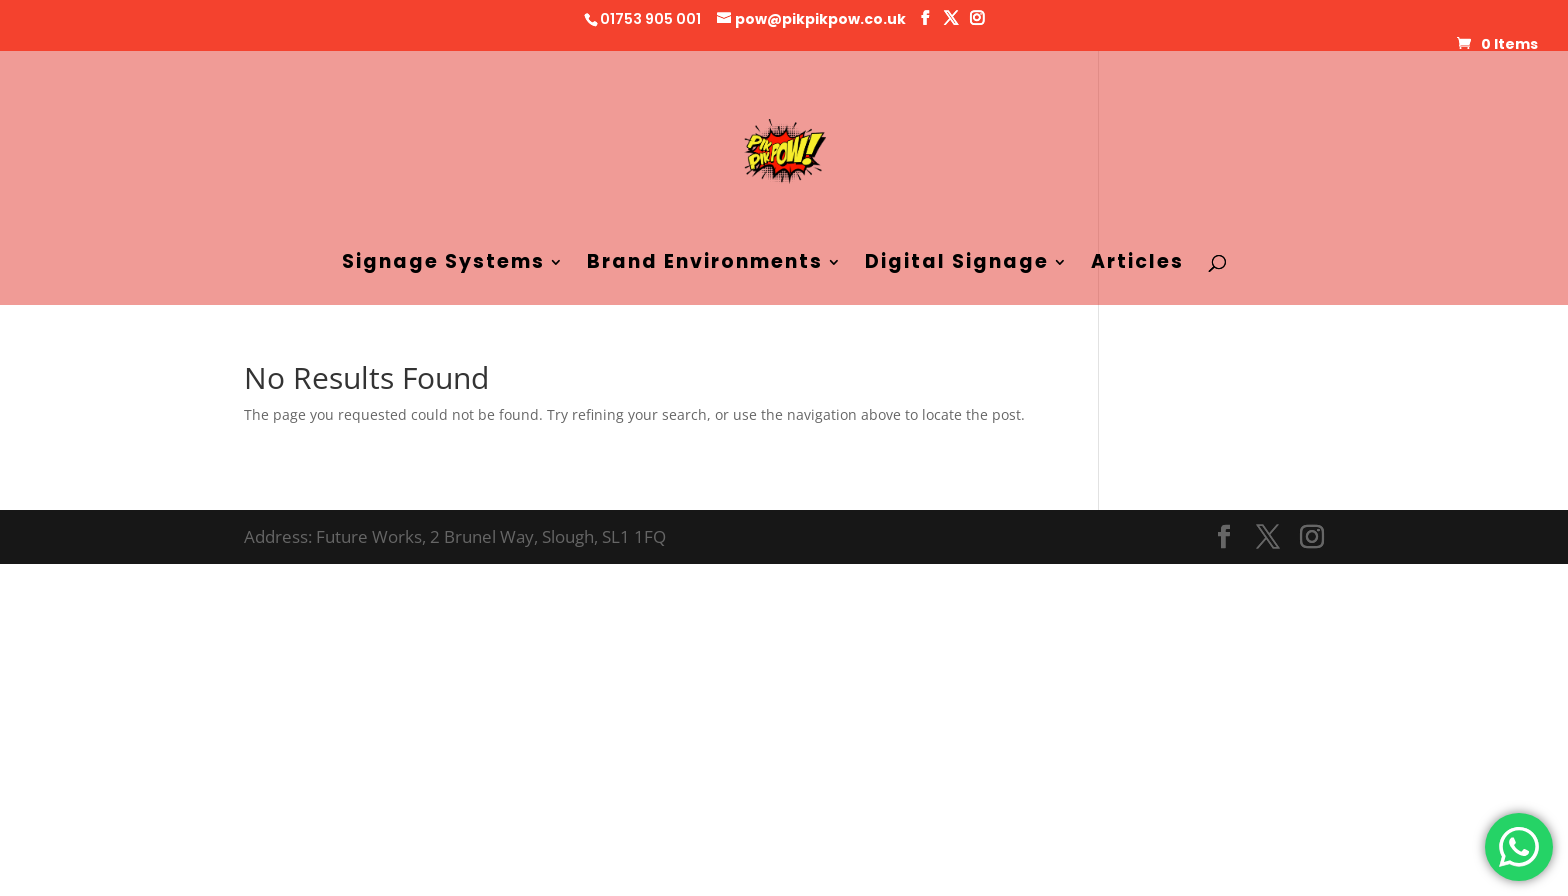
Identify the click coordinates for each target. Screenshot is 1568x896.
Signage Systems (443, 265)
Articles (1137, 265)
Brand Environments (705, 265)
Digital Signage (957, 265)
